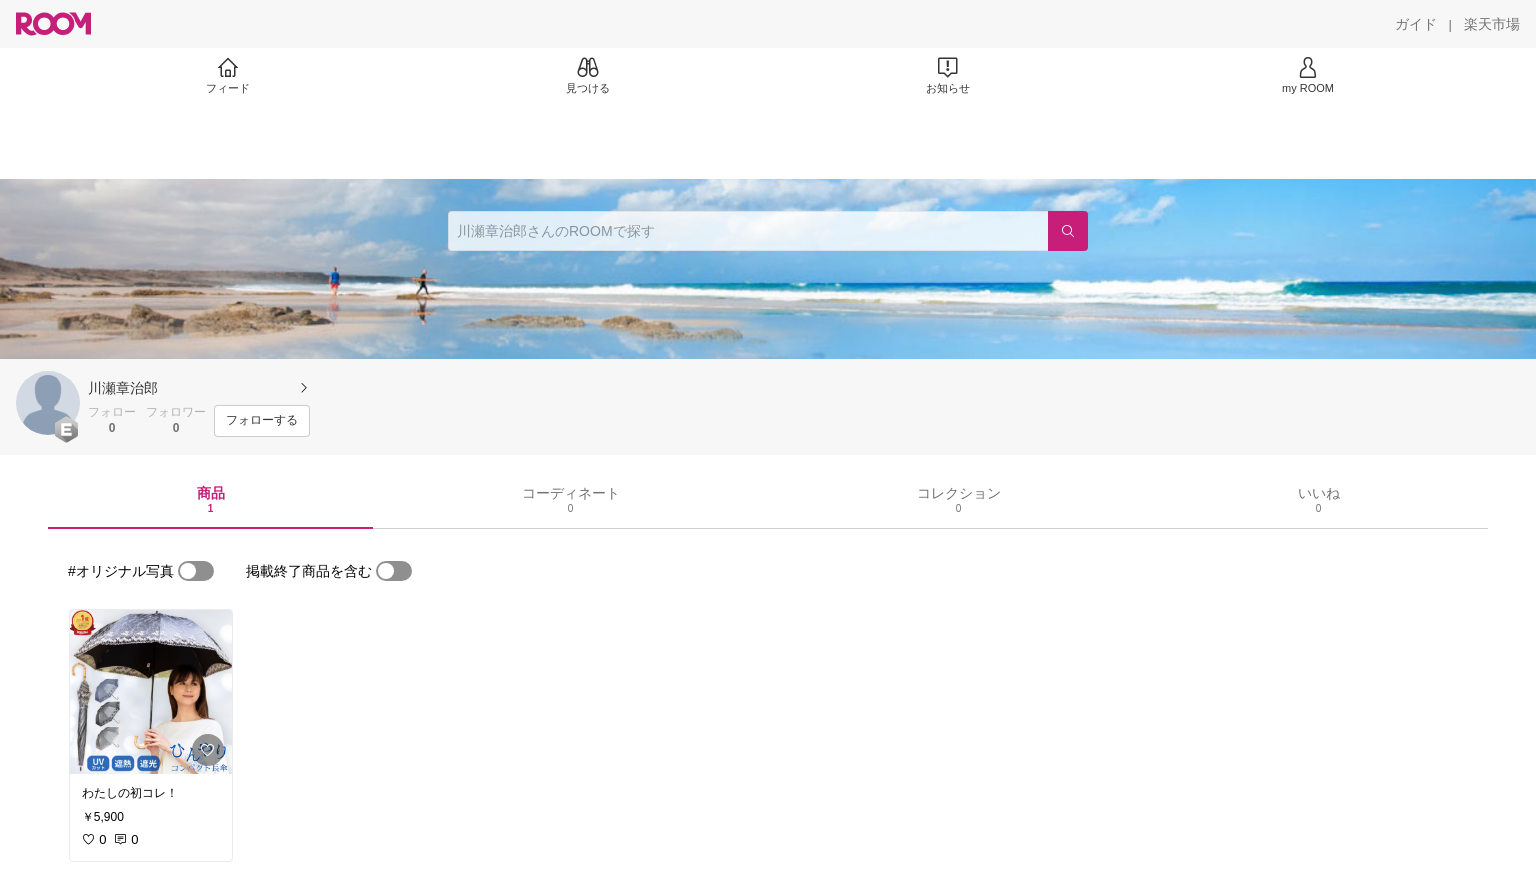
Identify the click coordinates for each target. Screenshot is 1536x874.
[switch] (196, 571)
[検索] (1068, 231)
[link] (151, 692)
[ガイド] (1416, 24)
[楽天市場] (1492, 24)
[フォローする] (262, 421)
